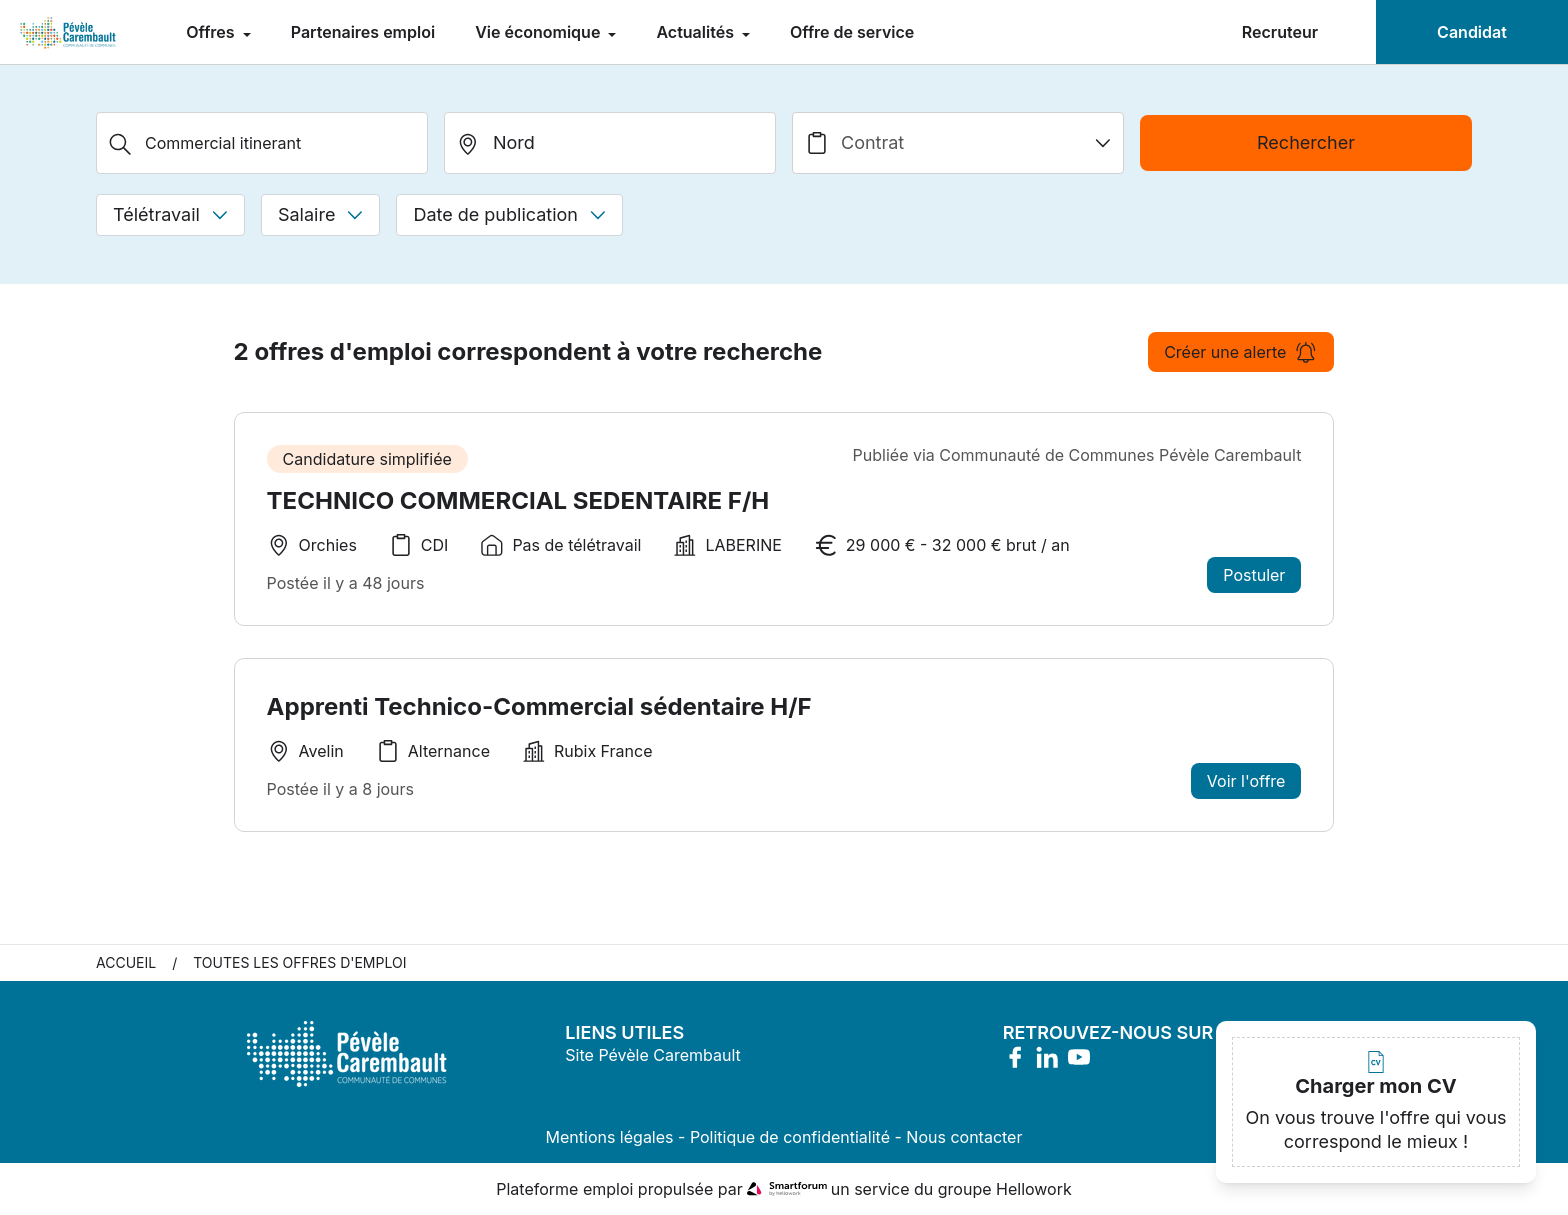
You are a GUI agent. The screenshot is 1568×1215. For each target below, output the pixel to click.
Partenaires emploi (363, 32)
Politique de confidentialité (790, 1137)
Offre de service (852, 32)
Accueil (126, 962)
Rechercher (1306, 142)
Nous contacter (964, 1137)
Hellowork (1034, 1189)
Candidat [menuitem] (1472, 32)
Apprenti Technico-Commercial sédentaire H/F (539, 706)
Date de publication (509, 214)
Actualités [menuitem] (697, 32)
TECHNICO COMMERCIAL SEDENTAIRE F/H (518, 500)
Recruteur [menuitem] (1280, 32)
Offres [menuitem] (212, 32)
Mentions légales (610, 1137)
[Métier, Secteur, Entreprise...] (262, 143)
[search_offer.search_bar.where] (610, 143)
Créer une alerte (1241, 352)
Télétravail (170, 214)
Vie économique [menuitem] (539, 32)
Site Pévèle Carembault (652, 1055)
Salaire (320, 214)
